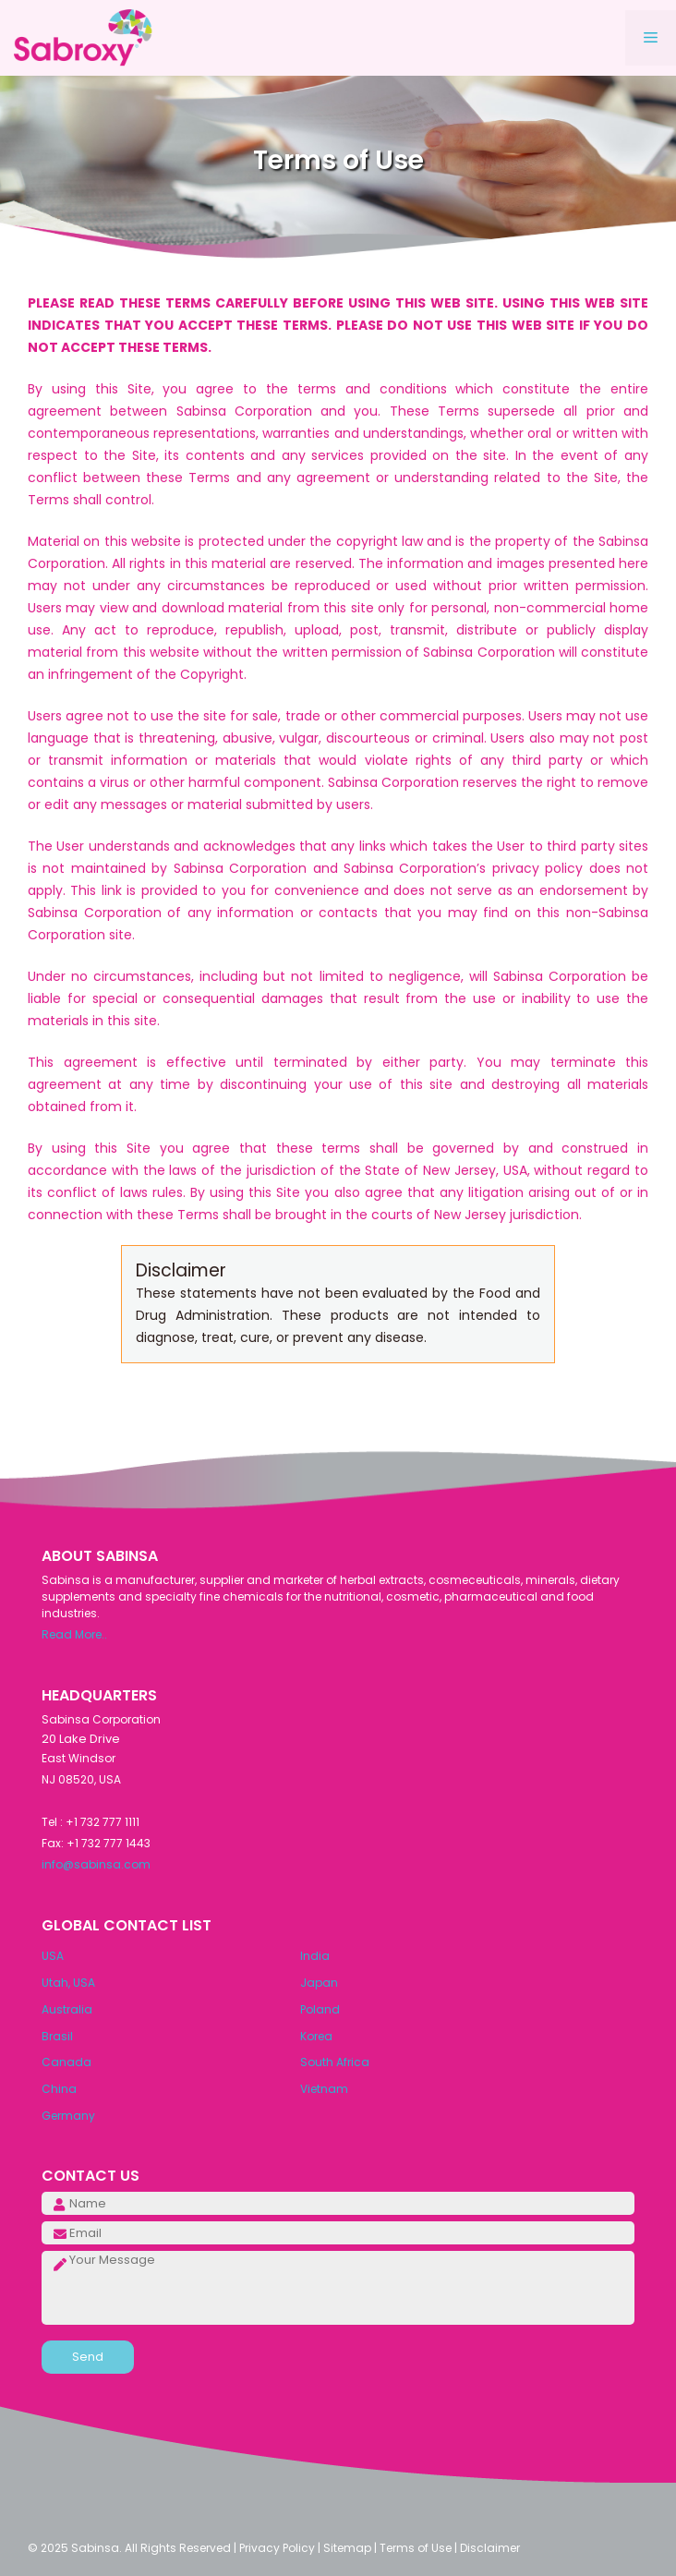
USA (53, 1956)
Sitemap (347, 2548)
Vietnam (324, 2089)
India (315, 1956)
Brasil (57, 2036)
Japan (319, 1982)
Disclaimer (490, 2548)
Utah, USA (68, 1982)
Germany (68, 2115)
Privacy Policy (277, 2548)
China (59, 2089)
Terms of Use (416, 2548)
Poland (320, 2009)
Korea (316, 2036)
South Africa (334, 2062)
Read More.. (74, 1634)
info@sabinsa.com (96, 1864)
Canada (66, 2062)
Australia (67, 2009)
